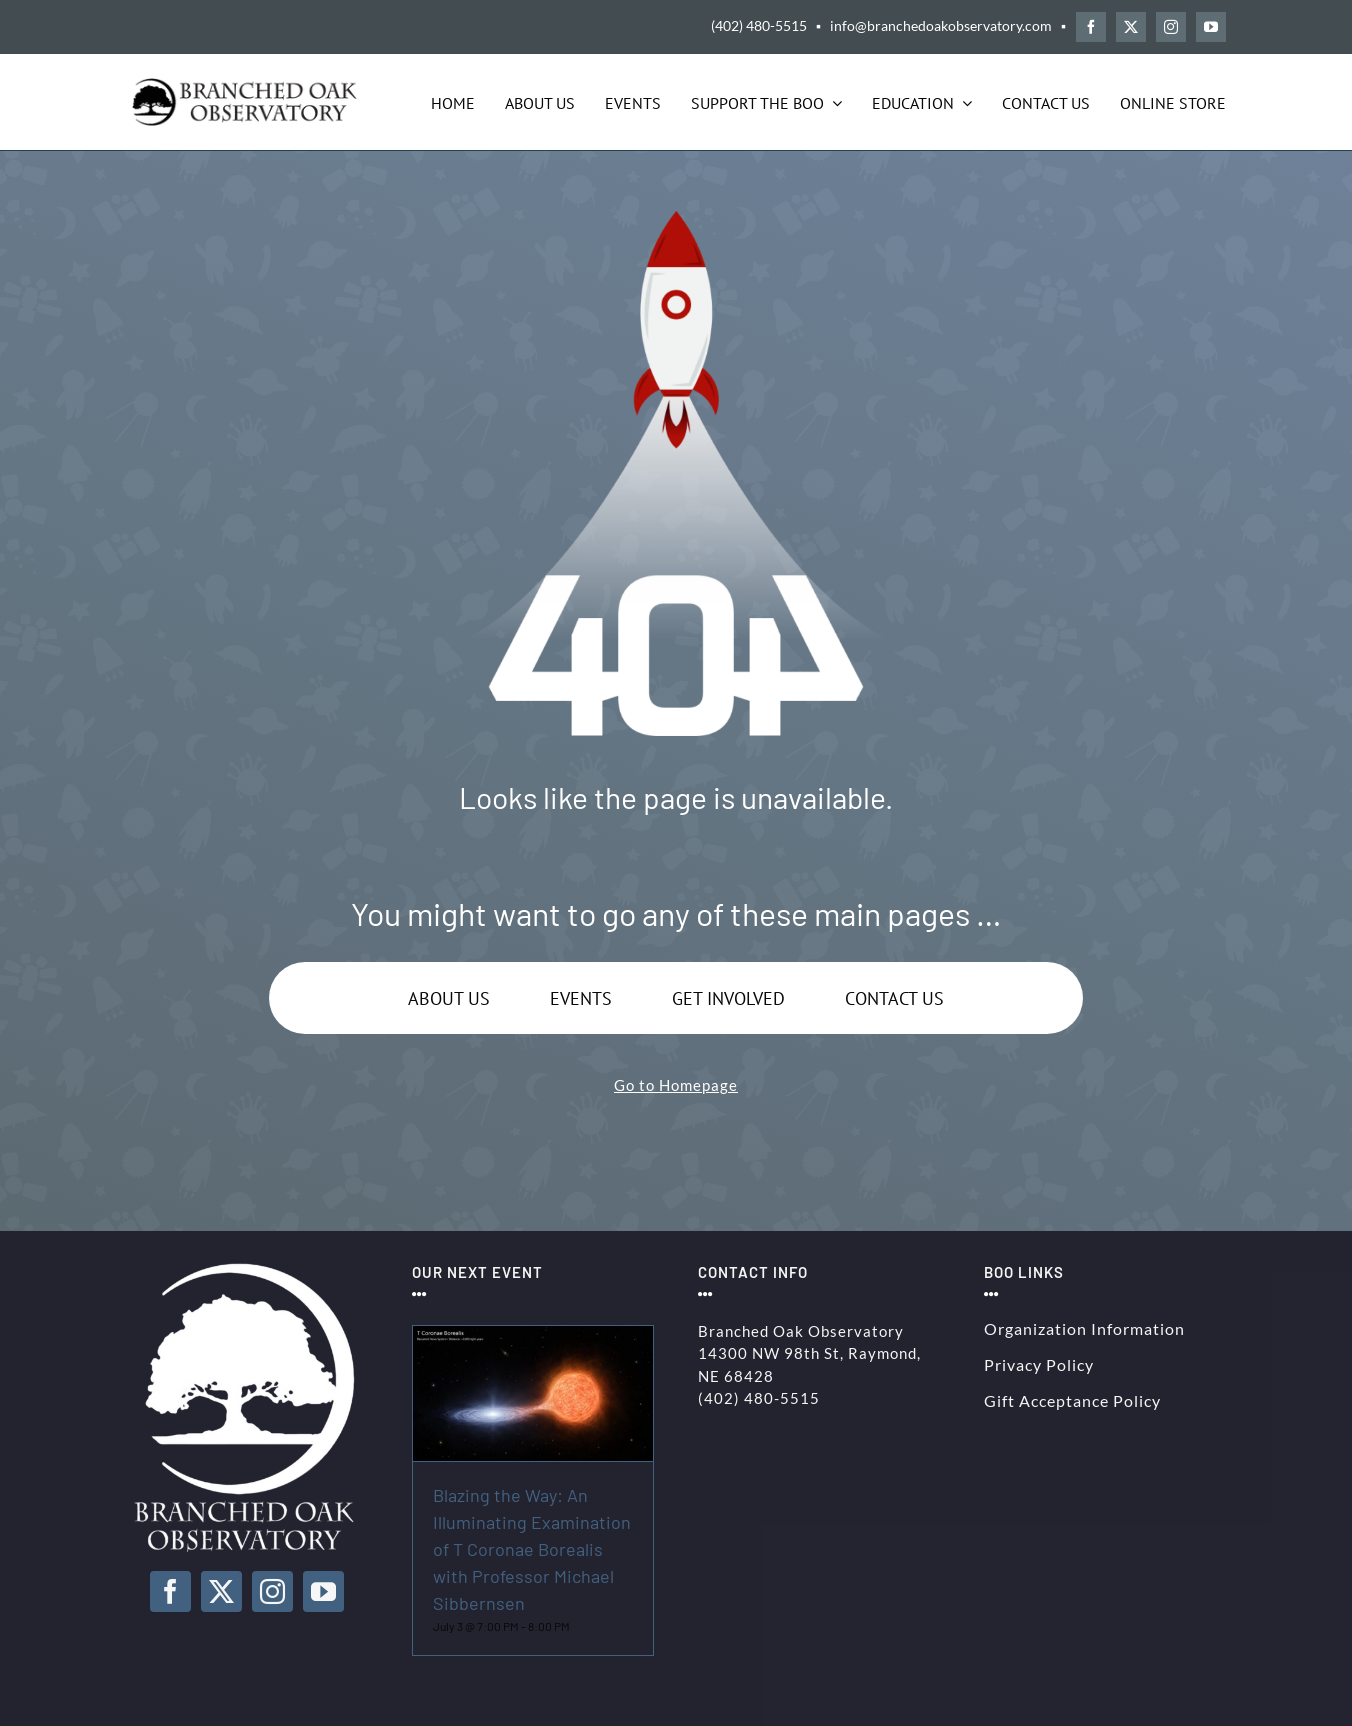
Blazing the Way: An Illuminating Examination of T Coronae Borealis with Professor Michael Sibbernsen (532, 1549)
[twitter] (1131, 27)
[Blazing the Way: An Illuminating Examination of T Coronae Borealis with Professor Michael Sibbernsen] (533, 1337)
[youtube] (1211, 27)
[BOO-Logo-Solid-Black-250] (247, 85)
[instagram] (1171, 27)
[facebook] (1091, 27)
